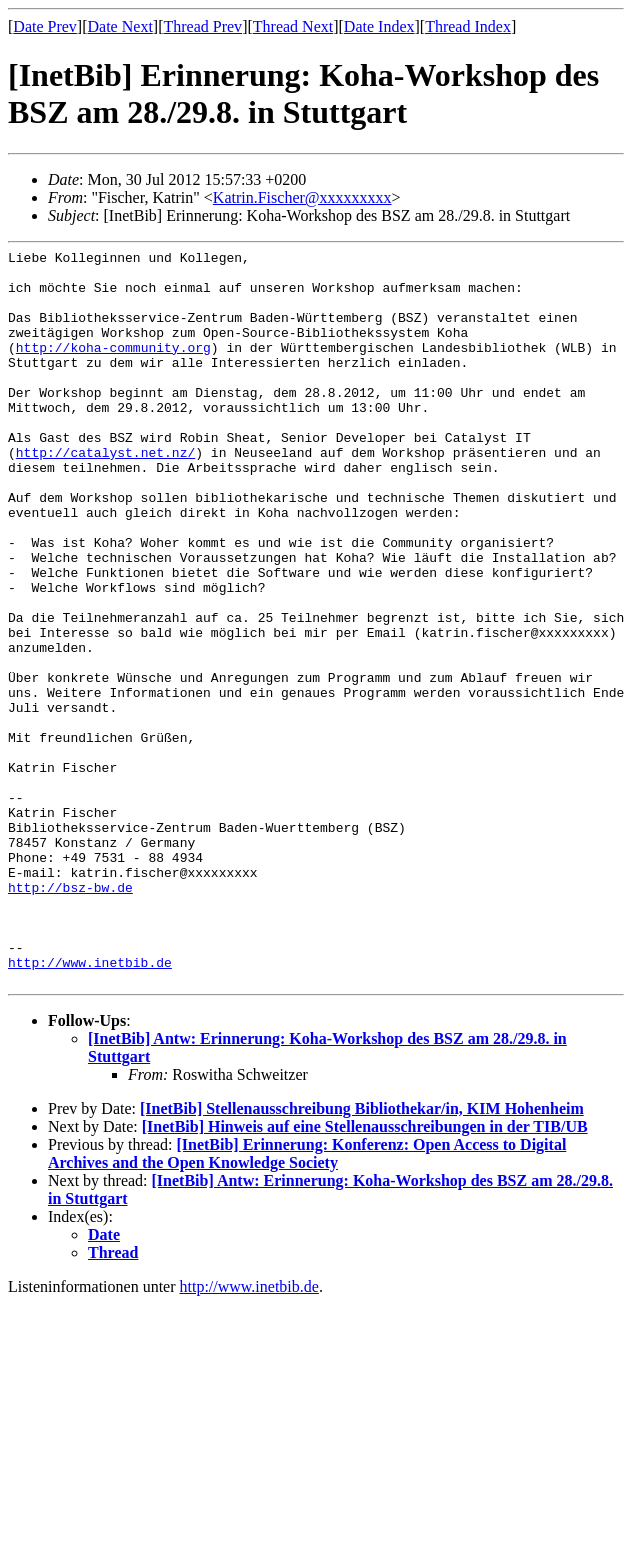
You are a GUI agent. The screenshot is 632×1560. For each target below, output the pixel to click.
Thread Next (293, 26)
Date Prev (45, 26)
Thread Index (468, 26)
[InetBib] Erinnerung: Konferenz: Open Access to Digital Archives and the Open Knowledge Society (307, 1300)
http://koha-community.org (113, 368)
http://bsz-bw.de (70, 1016)
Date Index (379, 26)
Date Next (120, 26)
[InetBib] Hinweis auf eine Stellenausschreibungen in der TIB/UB (365, 1273)
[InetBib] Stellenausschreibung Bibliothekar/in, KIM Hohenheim (362, 1255)
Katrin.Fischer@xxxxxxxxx (302, 197)
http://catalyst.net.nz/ (105, 494)
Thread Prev (202, 26)
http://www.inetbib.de (90, 1106)
